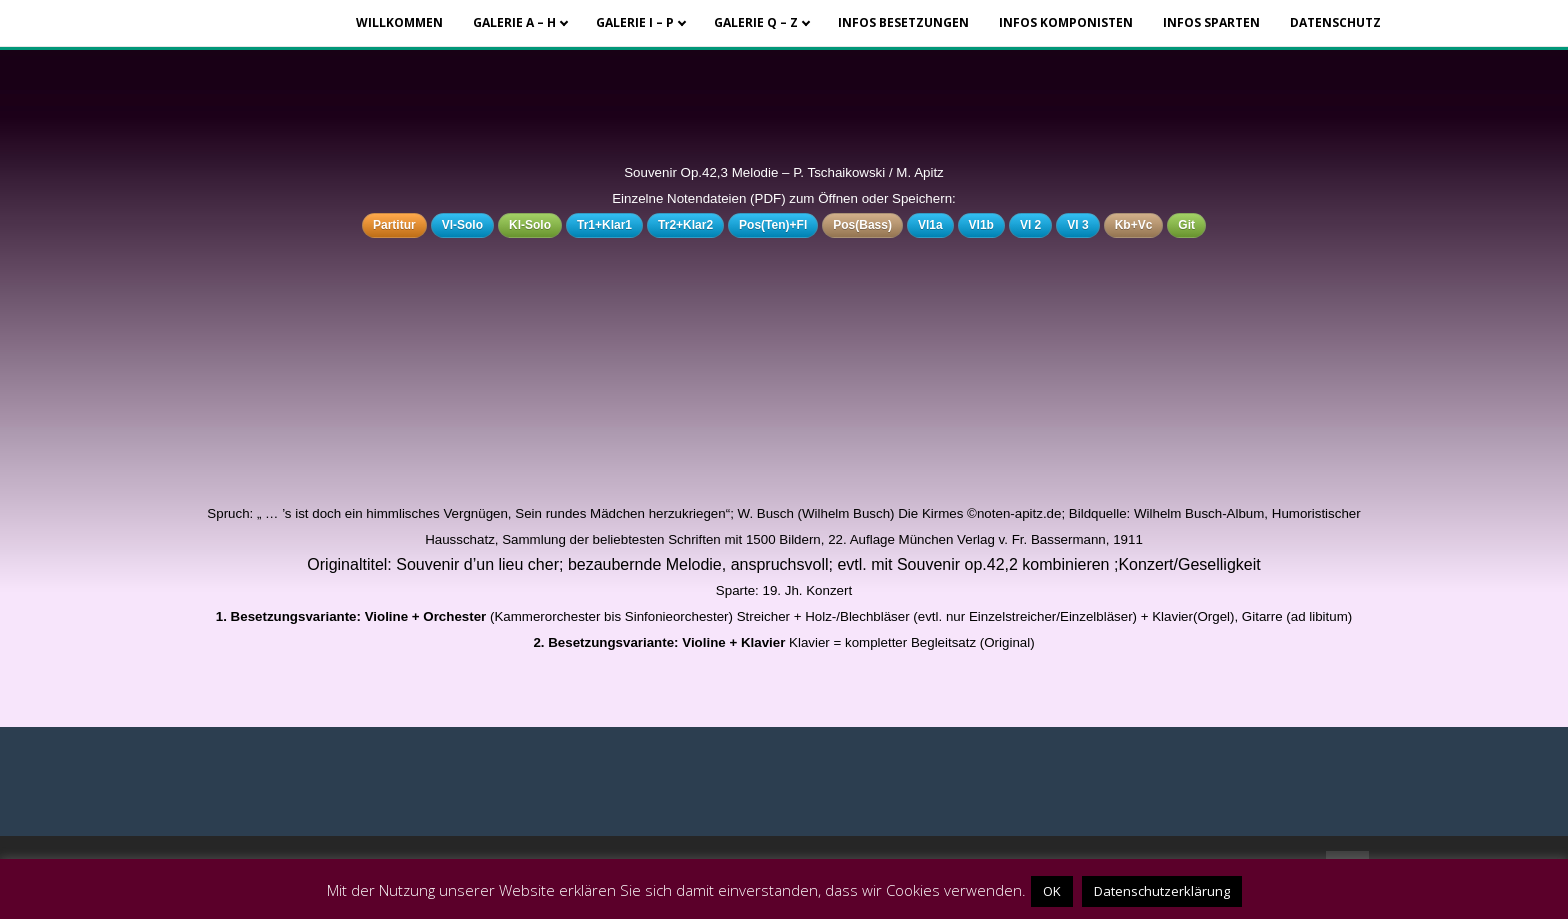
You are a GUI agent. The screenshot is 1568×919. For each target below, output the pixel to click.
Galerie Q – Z (756, 22)
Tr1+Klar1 (604, 225)
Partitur (394, 225)
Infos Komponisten (1066, 22)
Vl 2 (1030, 225)
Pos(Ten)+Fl (773, 225)
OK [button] (1052, 891)
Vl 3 (1077, 225)
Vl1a (930, 225)
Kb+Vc (1134, 225)
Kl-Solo (530, 225)
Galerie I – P (635, 22)
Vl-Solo (462, 225)
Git (1186, 225)
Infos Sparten (1211, 22)
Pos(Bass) (862, 225)
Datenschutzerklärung (1162, 891)
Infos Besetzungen (903, 22)
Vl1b (981, 225)
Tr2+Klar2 (685, 225)
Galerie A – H (514, 22)
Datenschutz (1335, 22)
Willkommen (399, 22)
